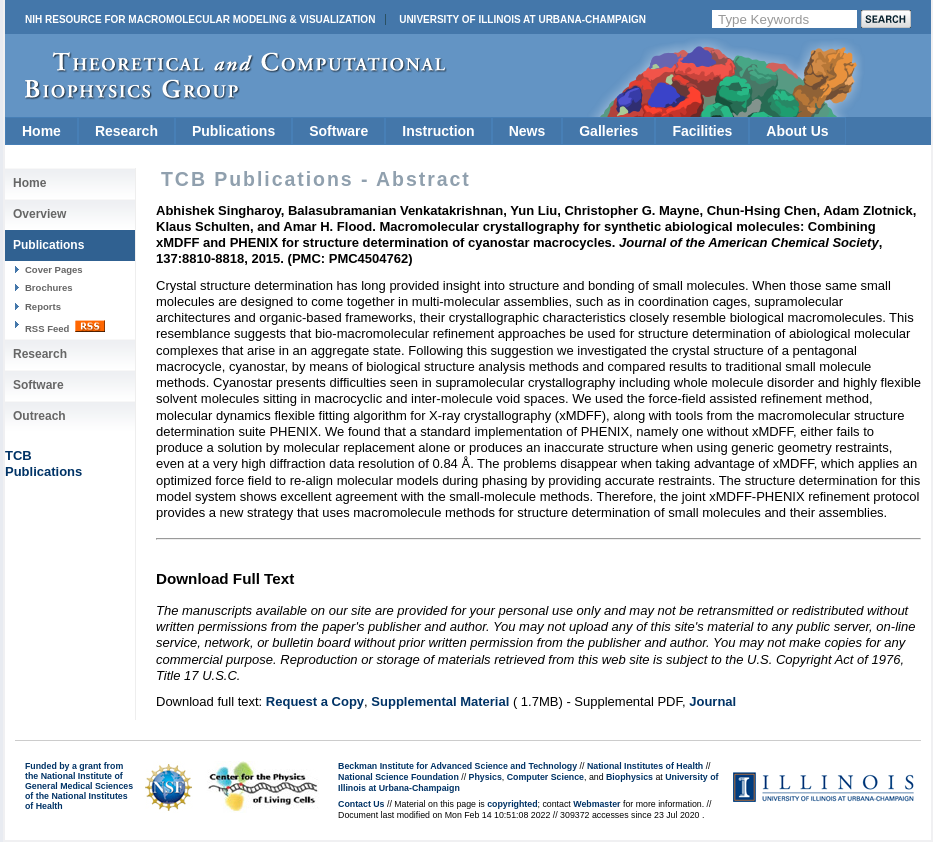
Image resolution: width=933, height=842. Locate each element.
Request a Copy (315, 701)
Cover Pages (54, 269)
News (527, 131)
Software (338, 131)
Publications (233, 131)
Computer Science (545, 777)
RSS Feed (65, 327)
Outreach (39, 416)
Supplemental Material (440, 701)
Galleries (608, 131)
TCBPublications (43, 463)
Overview (39, 214)
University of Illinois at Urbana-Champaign (522, 19)
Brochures (49, 287)
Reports (43, 306)
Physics (485, 777)
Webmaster (596, 804)
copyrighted (512, 804)
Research (126, 131)
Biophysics (629, 777)
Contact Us (361, 804)
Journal (712, 701)
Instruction (438, 131)
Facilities (702, 131)
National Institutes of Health (645, 766)
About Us (797, 131)
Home (41, 131)
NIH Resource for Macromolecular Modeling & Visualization (200, 19)
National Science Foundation (398, 777)
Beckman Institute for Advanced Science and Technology (457, 766)
